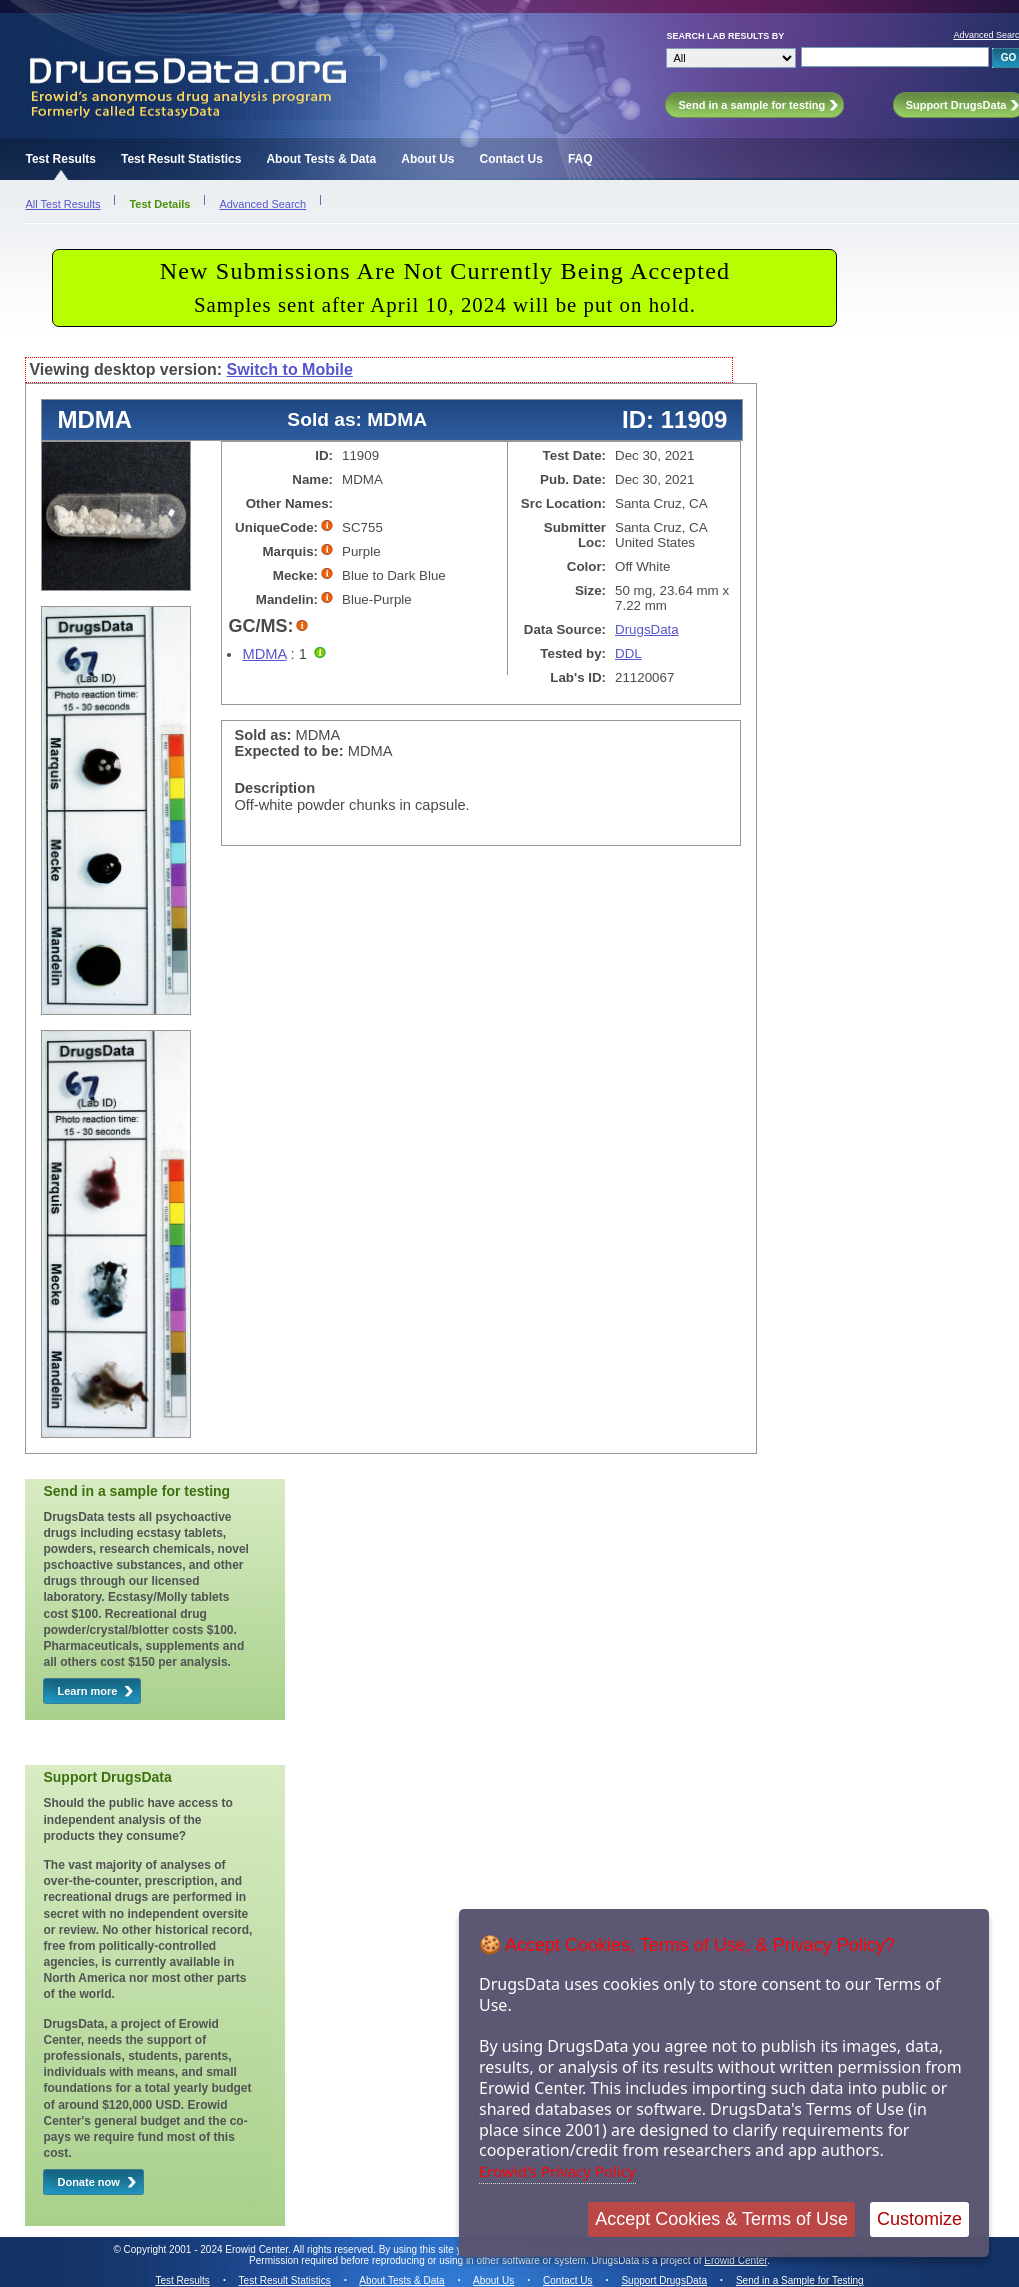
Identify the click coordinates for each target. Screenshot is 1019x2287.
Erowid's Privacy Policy (557, 2171)
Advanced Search (262, 204)
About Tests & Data (321, 159)
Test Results (60, 159)
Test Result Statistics (181, 159)
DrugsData (647, 629)
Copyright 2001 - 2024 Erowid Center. (207, 2249)
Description (274, 788)
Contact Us (511, 159)
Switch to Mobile (290, 369)
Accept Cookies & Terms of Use (721, 2219)
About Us (427, 159)
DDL (628, 653)
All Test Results (62, 204)
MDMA (264, 654)
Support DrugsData (664, 2280)
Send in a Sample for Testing (800, 2280)
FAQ (580, 159)
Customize (919, 2219)
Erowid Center (735, 2260)
